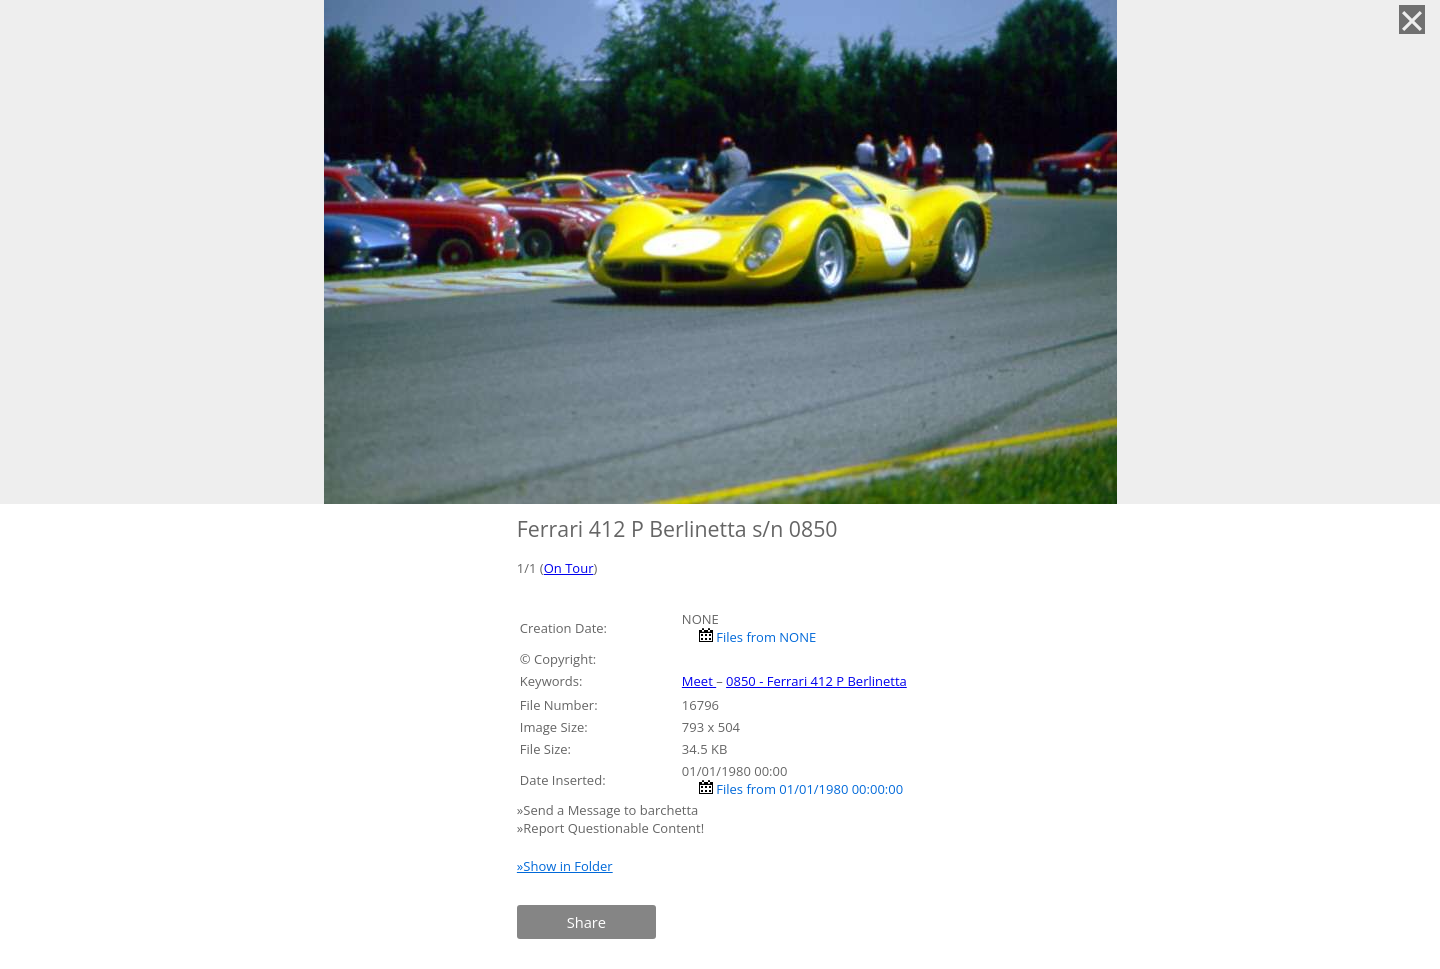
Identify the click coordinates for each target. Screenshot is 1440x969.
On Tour (569, 568)
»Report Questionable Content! (610, 828)
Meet (699, 681)
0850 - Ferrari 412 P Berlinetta (816, 681)
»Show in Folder (565, 866)
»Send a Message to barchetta (609, 810)
